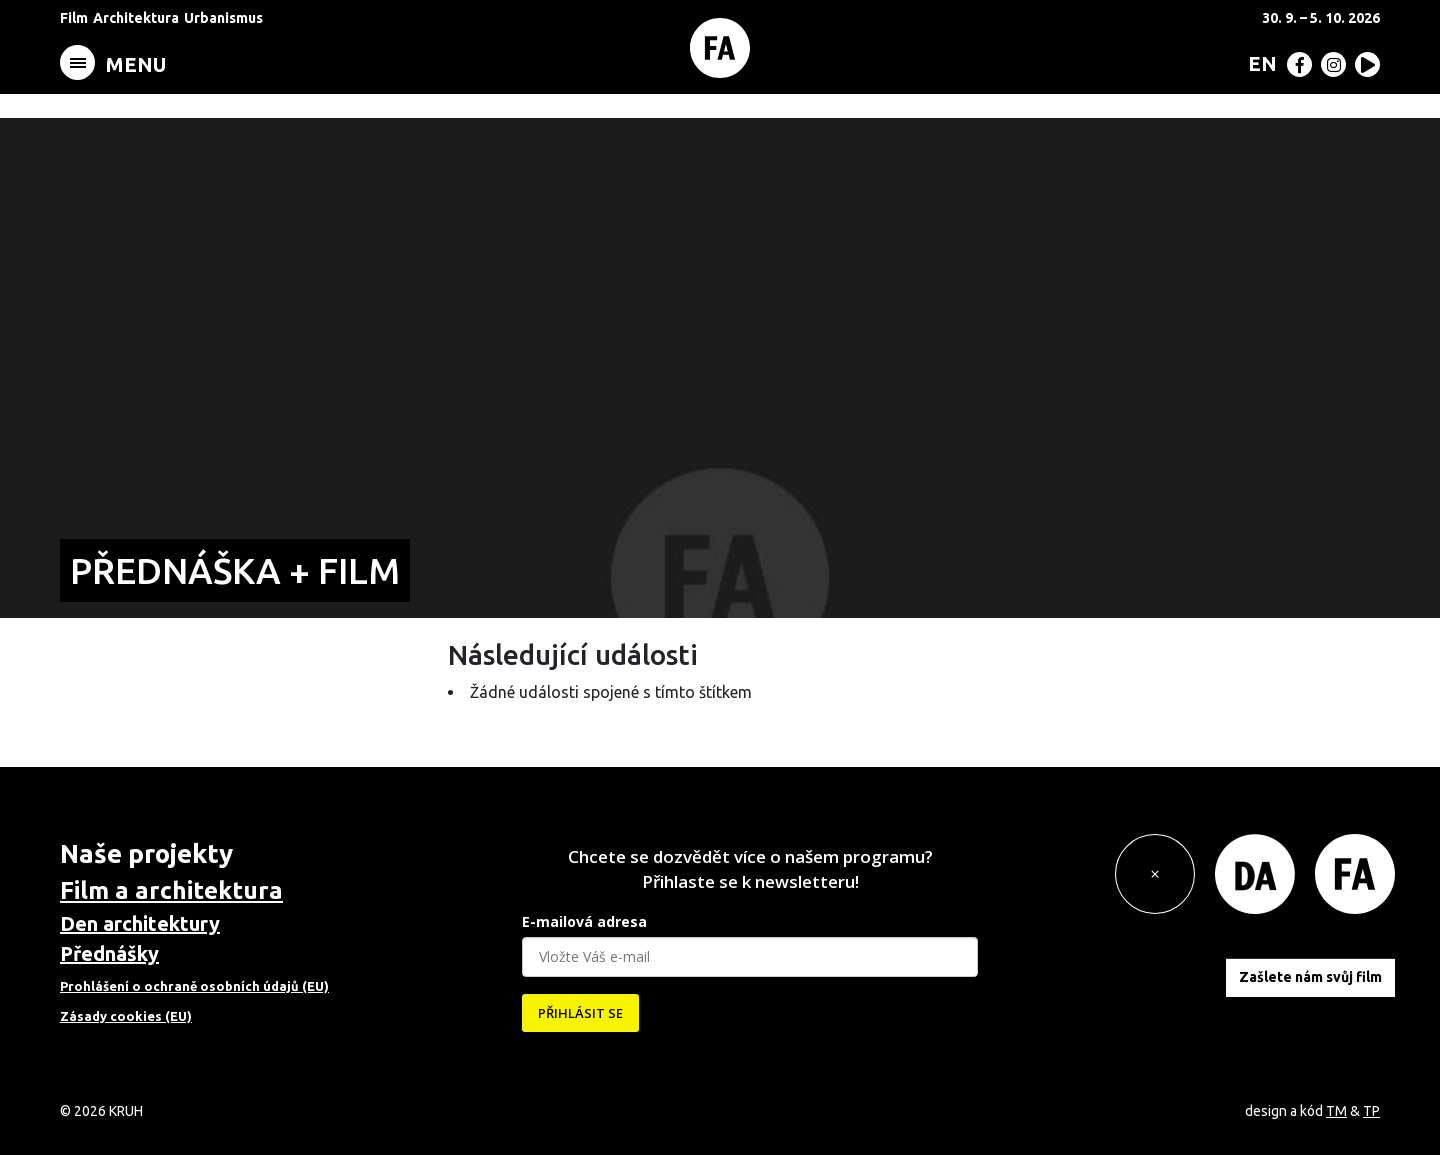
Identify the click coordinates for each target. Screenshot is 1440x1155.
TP (1371, 1111)
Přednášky (109, 953)
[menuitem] (1258, 63)
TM (1336, 1111)
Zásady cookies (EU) (126, 1016)
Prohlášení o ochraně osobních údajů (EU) (194, 986)
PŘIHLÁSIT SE (580, 1013)
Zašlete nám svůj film (1310, 977)
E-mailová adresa (584, 921)
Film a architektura (171, 890)
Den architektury (140, 923)
